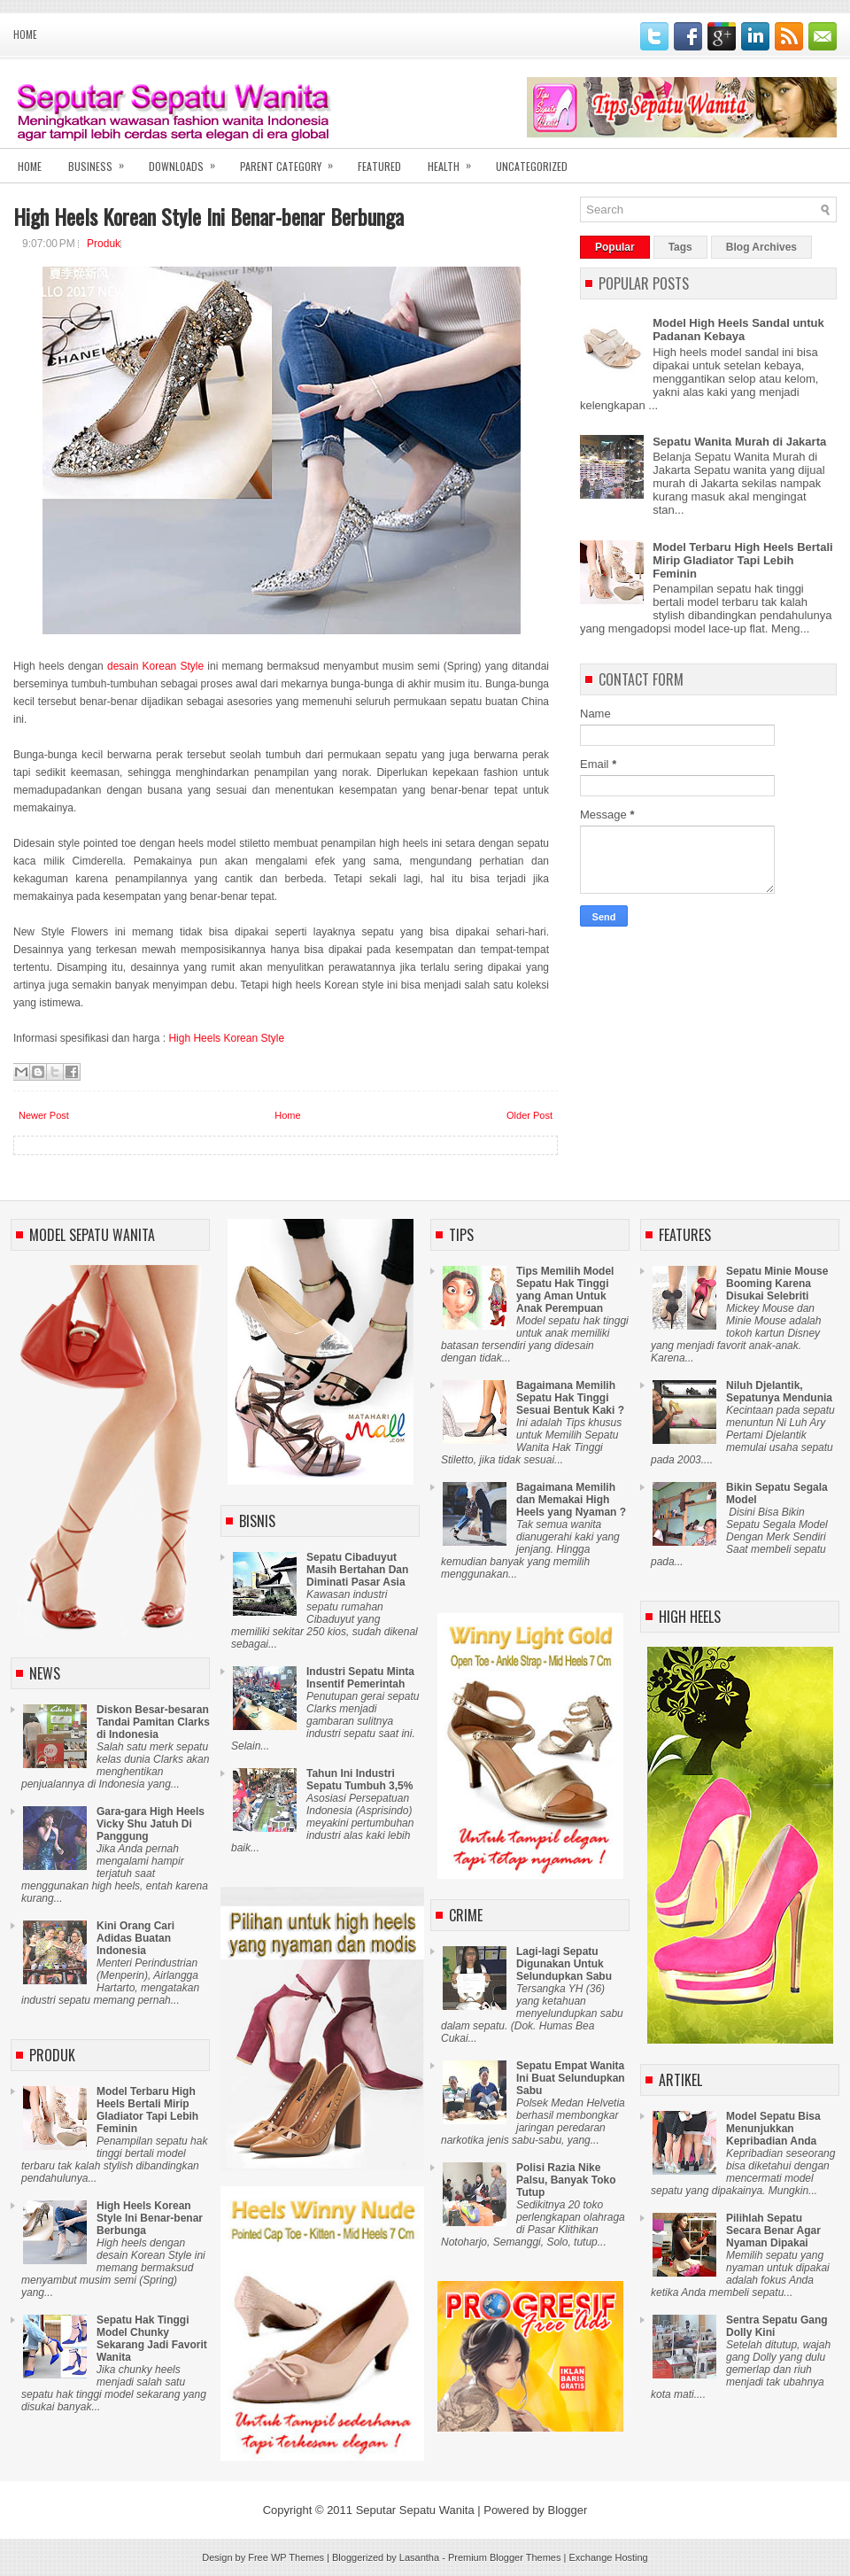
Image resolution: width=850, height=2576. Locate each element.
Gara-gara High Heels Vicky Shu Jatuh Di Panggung (151, 1824)
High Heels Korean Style (226, 1038)
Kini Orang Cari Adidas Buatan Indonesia (135, 1938)
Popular (615, 247)
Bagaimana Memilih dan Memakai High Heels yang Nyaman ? (571, 1499)
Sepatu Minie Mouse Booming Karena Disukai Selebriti (777, 1283)
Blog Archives (761, 247)
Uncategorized (532, 166)
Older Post (529, 1115)
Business (101, 161)
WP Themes (297, 2557)
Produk (103, 243)
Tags (680, 247)
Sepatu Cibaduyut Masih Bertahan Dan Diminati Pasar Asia (357, 1569)
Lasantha (419, 2557)
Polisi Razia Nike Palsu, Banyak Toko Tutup (565, 2180)
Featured (379, 166)
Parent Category (292, 161)
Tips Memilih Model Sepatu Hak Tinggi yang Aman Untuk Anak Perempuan (565, 1290)
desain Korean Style (155, 666)
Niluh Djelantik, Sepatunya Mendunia (779, 1391)
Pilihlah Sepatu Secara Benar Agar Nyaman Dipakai (773, 2230)
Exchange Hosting (607, 2557)
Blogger (567, 2510)
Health (455, 161)
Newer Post (44, 1115)
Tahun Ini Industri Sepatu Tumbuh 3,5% (359, 1779)
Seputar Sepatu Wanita (415, 2510)
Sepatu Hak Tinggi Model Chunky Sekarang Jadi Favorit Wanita (152, 2338)
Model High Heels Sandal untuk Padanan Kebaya (738, 329)
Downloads (188, 161)
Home (25, 34)
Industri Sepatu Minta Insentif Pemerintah (360, 1677)
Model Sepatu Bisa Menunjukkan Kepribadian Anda (773, 2128)
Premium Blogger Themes (504, 2557)
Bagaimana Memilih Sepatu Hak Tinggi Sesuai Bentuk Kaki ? (570, 1397)
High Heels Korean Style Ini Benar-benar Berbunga (208, 216)
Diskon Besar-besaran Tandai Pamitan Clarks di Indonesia (153, 1722)
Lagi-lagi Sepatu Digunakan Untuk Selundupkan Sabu (564, 1963)
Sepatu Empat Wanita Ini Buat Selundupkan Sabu (570, 2078)
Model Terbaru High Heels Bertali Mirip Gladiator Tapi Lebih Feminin (742, 560)
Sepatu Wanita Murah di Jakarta (739, 441)
